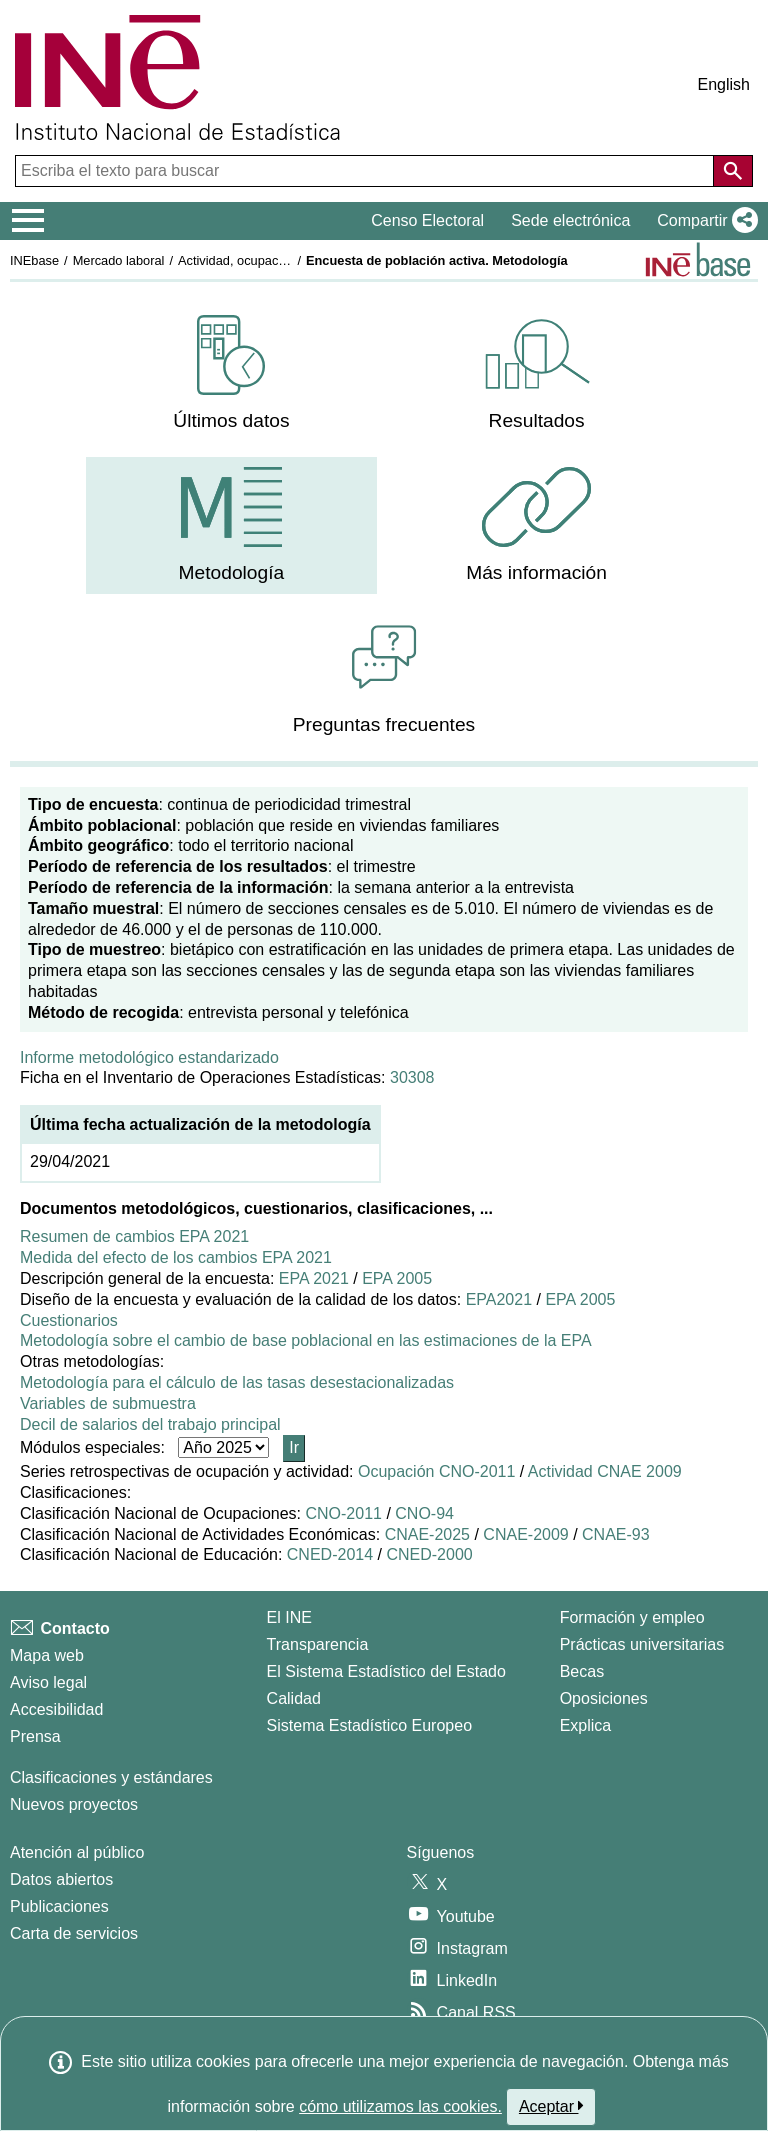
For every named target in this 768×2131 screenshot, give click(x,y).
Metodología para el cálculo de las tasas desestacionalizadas (237, 1382)
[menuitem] (231, 373)
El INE (289, 1617)
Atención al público (77, 1852)
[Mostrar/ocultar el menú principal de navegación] (28, 221)
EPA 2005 (397, 1278)
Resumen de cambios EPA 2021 (134, 1236)
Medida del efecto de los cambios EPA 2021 (176, 1257)
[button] (703, 221)
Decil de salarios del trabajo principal (150, 1424)
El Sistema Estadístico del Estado (386, 1671)
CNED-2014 (330, 1554)
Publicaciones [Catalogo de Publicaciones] (59, 1906)
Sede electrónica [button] (570, 220)
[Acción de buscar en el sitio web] (733, 171)
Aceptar (551, 2106)
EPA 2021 (314, 1278)
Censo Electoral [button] (427, 220)
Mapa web (47, 1655)
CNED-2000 (429, 1554)
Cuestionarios (69, 1320)
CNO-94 (424, 1513)
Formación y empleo (632, 1617)
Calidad (294, 1698)
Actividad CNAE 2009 (605, 1471)
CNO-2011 (343, 1513)
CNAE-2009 (525, 1534)
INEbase (34, 260)
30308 (412, 1077)
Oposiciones (604, 1698)
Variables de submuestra (108, 1403)
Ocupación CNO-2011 (436, 1471)
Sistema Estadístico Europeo (369, 1725)
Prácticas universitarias (642, 1644)
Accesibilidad (56, 1709)
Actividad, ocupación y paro (256, 260)
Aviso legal (48, 1682)
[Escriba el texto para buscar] (366, 171)
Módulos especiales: (97, 1447)
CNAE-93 (616, 1534)
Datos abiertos (61, 1879)
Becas (582, 1671)
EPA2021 (499, 1299)
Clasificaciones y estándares (111, 1777)
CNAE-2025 (427, 1534)
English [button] (724, 84)
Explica (586, 1725)
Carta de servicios (74, 1933)
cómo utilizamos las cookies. (400, 2106)
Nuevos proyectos (74, 1804)
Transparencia (318, 1644)
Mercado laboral (119, 260)
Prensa (35, 1736)
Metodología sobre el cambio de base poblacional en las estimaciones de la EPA (306, 1340)
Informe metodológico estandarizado (149, 1057)
